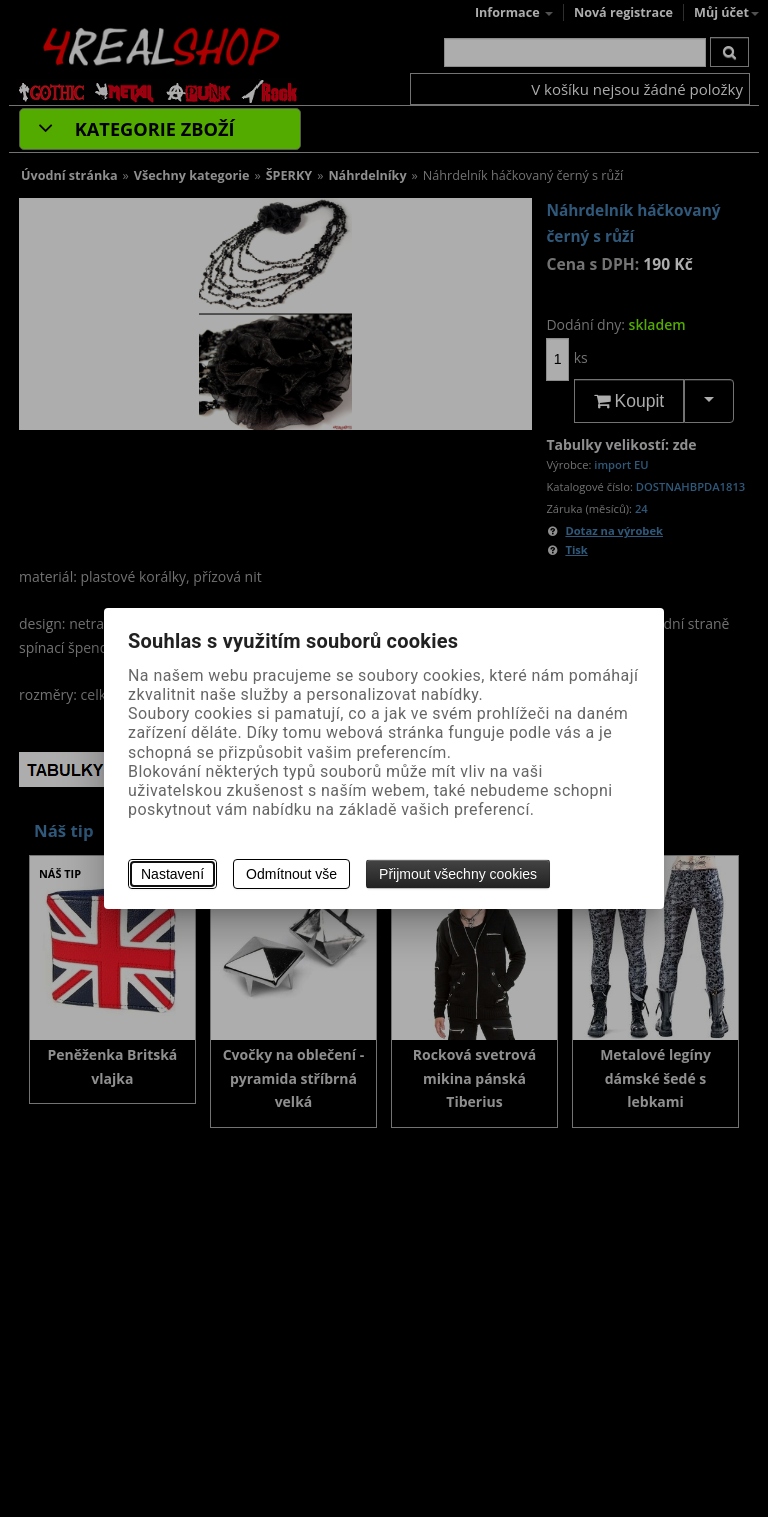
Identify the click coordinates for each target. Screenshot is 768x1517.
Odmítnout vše (291, 874)
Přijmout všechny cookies (458, 874)
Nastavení (172, 874)
